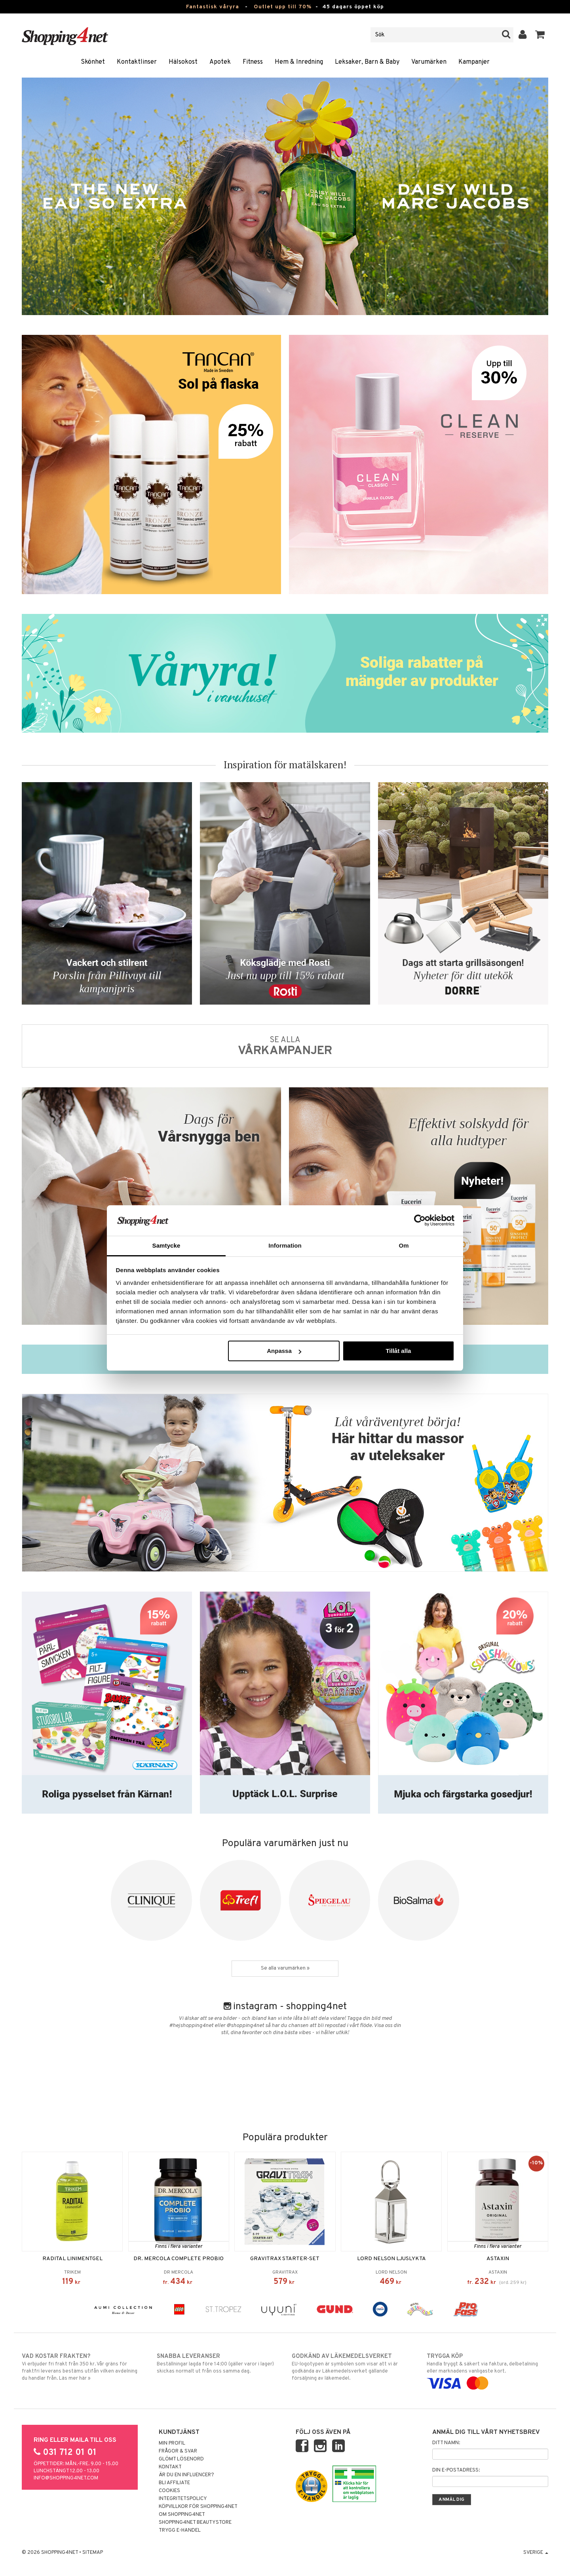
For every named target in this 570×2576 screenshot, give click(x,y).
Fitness (253, 62)
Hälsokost (183, 62)
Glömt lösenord (181, 2459)
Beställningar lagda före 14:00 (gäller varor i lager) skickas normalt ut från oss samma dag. (217, 2363)
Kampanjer (474, 62)
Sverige (535, 2552)
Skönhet (93, 62)
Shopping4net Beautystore (195, 2522)
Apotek (220, 62)
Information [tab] (285, 1245)
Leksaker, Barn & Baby (367, 62)
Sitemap (92, 2552)
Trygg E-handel (180, 2530)
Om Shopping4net (182, 2514)
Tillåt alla (398, 1350)
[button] (540, 34)
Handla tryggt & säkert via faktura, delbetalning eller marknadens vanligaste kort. (487, 2369)
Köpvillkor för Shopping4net (198, 2507)
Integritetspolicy (183, 2499)
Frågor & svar (178, 2451)
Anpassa (284, 1350)
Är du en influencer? (186, 2475)
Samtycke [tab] (166, 1245)
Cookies (169, 2491)
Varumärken (428, 62)
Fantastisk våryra (212, 7)
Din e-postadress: (456, 2470)
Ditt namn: (446, 2443)
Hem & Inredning (299, 62)
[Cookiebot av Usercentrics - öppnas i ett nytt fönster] (419, 1220)
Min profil (172, 2443)
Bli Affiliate (174, 2483)
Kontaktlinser (137, 62)
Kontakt (170, 2467)
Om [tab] (403, 1245)
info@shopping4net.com (66, 2478)
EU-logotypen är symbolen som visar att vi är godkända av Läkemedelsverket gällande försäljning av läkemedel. (352, 2367)
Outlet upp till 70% (283, 7)
